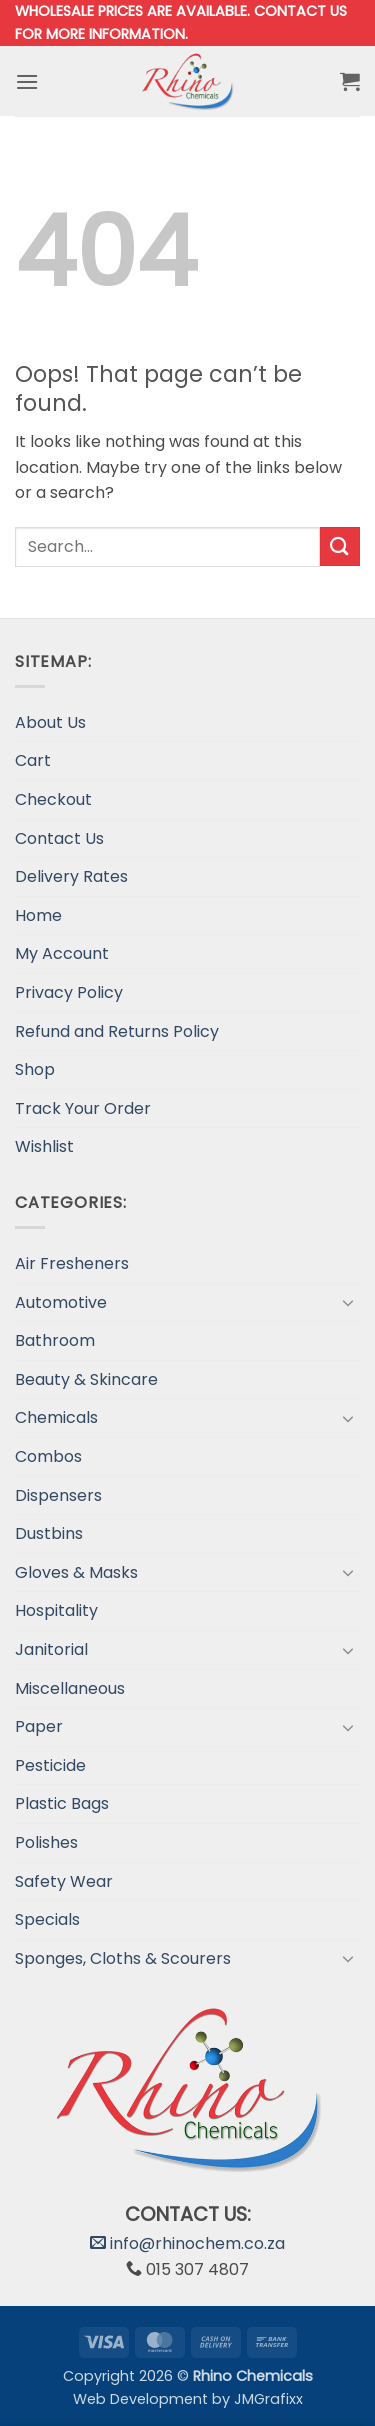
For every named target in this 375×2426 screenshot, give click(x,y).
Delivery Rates (71, 876)
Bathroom (55, 1340)
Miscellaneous (70, 1688)
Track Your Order (83, 1108)
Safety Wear (64, 1881)
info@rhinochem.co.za (187, 2243)
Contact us (300, 11)
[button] (27, 81)
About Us (50, 722)
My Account (62, 953)
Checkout (53, 799)
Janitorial (51, 1649)
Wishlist (44, 1146)
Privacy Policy (69, 992)
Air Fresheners (72, 1263)
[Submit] (340, 546)
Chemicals (56, 1417)
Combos (48, 1456)
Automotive (61, 1302)
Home (38, 915)
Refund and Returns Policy (117, 1031)
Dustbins (49, 1533)
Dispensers (58, 1495)
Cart (33, 760)
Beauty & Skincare (86, 1379)
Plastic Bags (62, 1803)
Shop (35, 1069)
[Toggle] (348, 1302)
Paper (39, 1726)
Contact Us (59, 838)
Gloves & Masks (76, 1572)
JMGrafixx (268, 2399)
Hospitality (56, 1610)
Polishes (46, 1842)
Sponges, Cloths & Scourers (123, 1958)
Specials (47, 1919)
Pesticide (50, 1765)
